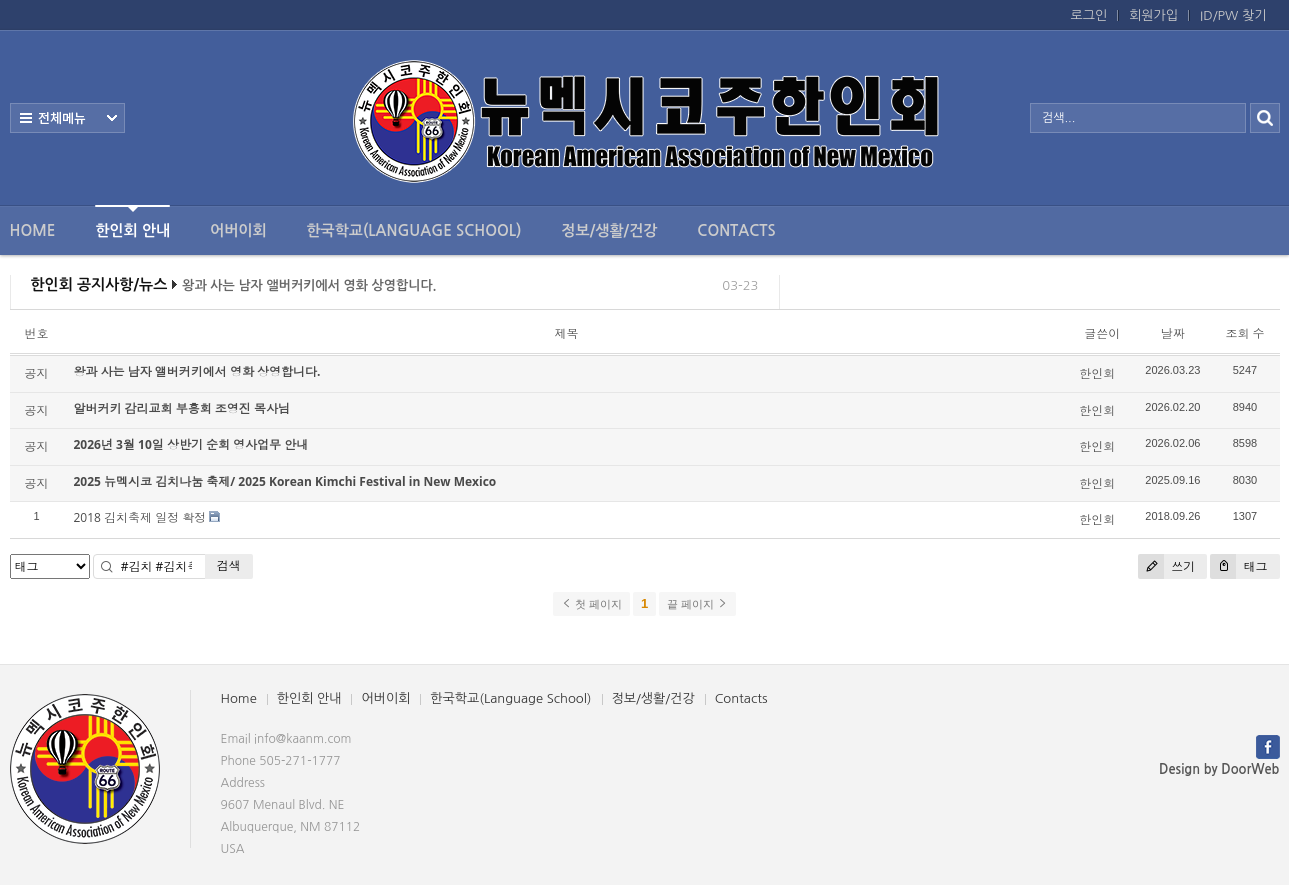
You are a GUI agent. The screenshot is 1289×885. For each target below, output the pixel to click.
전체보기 (67, 118)
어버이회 (238, 230)
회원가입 (1153, 15)
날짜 (1173, 333)
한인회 (1097, 373)
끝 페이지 (697, 604)
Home (33, 230)
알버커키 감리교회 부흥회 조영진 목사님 (182, 408)
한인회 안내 (132, 221)
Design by (1219, 769)
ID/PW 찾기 (1233, 15)
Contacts (736, 230)
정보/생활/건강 (609, 230)
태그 (1238, 566)
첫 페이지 (591, 604)
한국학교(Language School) (414, 230)
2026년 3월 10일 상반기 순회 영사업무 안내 (191, 444)
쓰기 (1166, 566)
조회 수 (1244, 333)
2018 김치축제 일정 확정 (140, 517)
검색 (229, 565)
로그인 (1089, 15)
